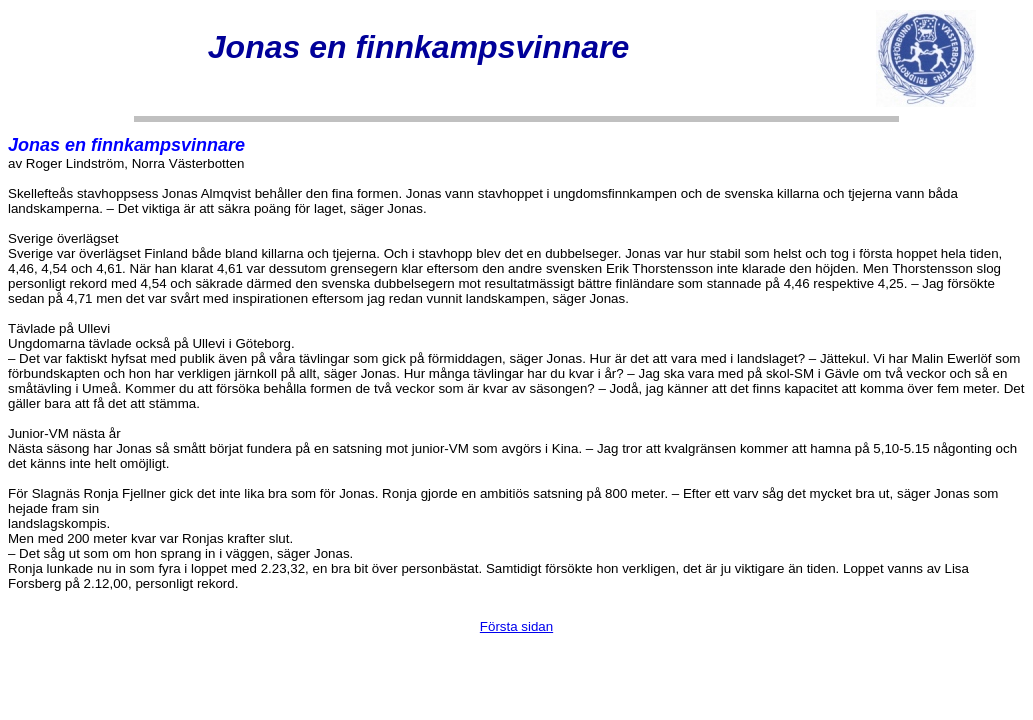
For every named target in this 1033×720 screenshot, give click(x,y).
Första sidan (516, 626)
